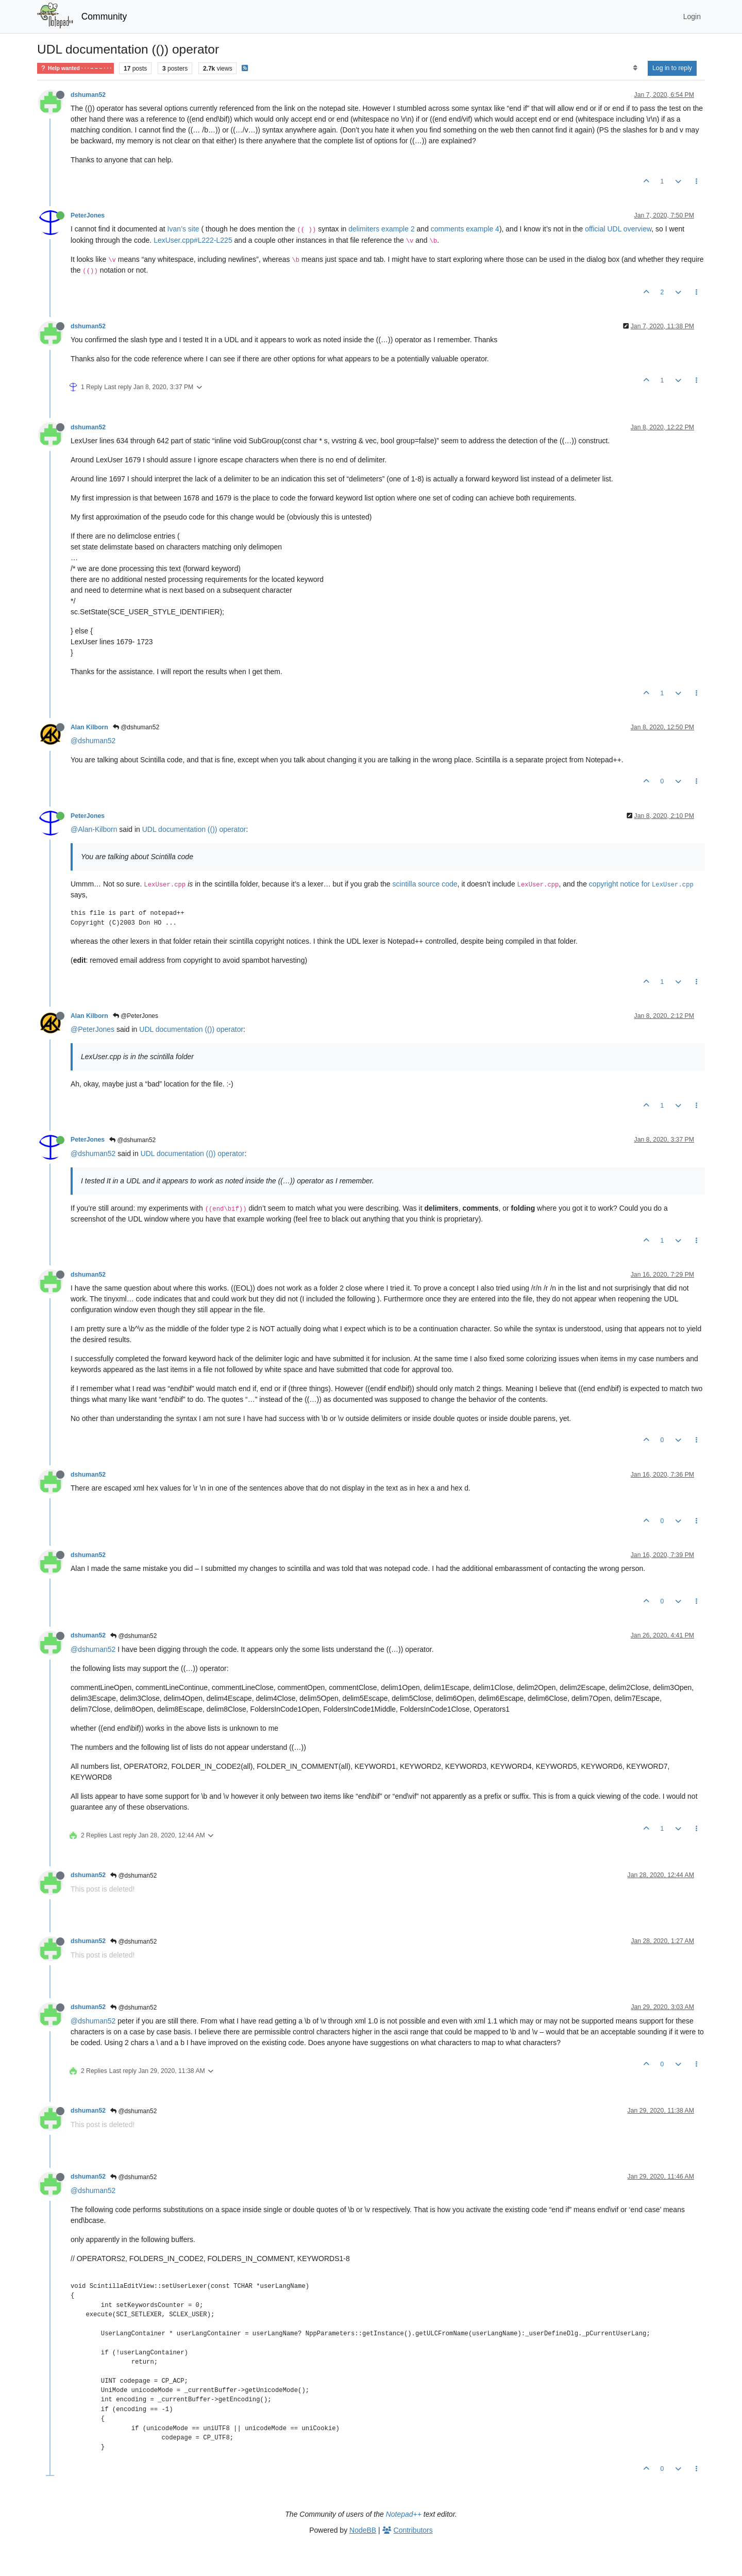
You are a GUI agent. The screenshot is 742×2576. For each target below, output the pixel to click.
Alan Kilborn (89, 727)
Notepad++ (403, 2514)
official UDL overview (618, 229)
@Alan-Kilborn (94, 829)
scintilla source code (425, 884)
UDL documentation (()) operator (194, 829)
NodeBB (362, 2530)
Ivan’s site (183, 229)
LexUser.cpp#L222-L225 (193, 240)
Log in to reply (672, 68)
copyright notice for (641, 884)
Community (104, 16)
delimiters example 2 (381, 229)
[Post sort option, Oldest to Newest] (635, 68)
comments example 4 (465, 229)
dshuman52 (88, 94)
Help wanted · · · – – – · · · (75, 68)
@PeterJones (135, 1015)
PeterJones (88, 215)
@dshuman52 (136, 727)
